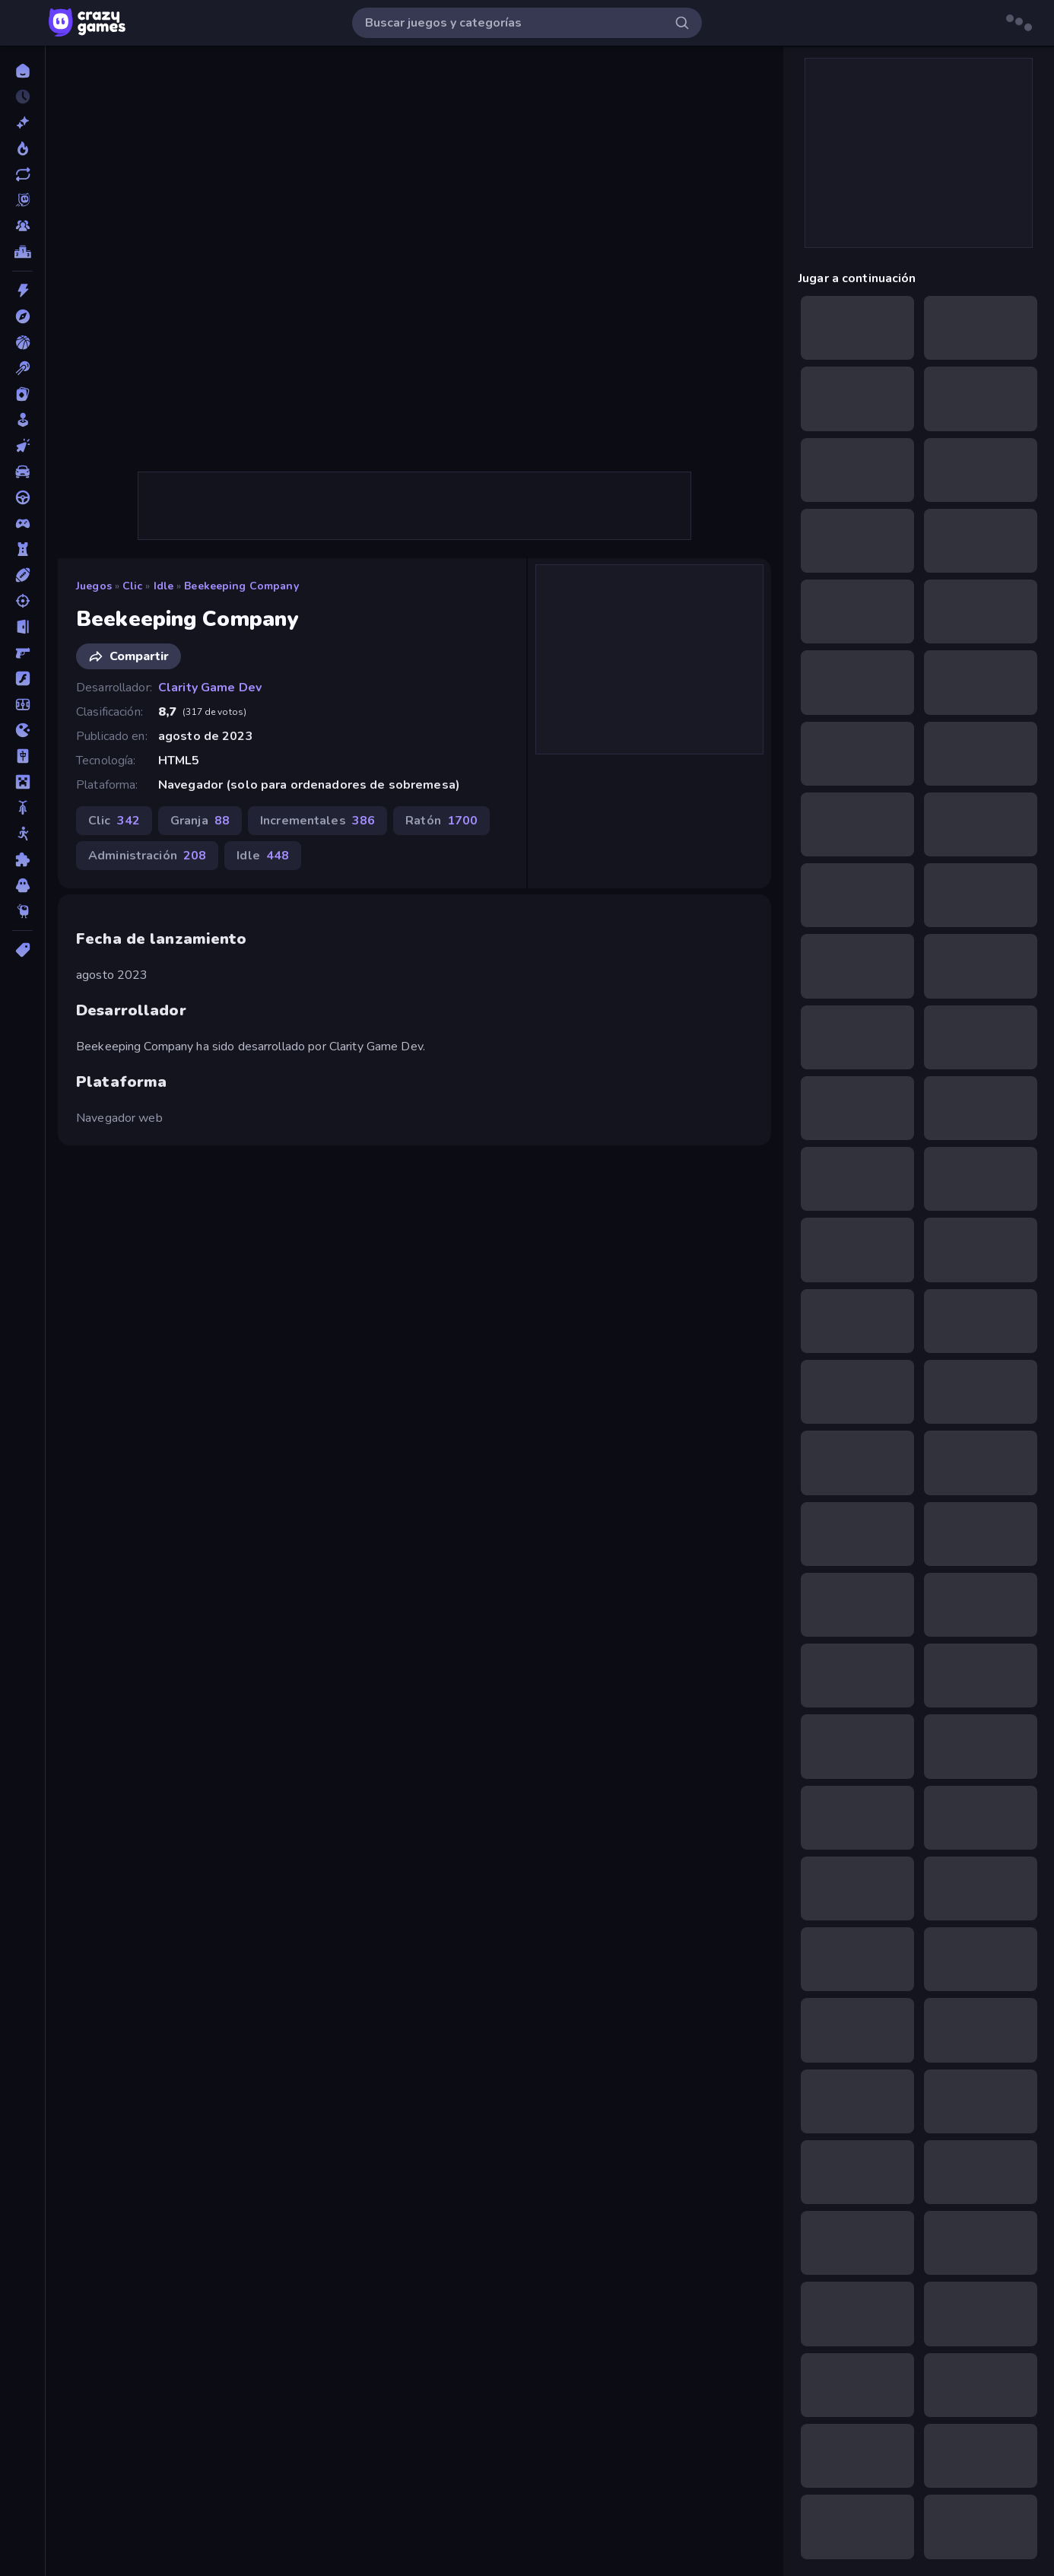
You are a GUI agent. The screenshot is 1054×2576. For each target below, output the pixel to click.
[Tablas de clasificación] (22, 252)
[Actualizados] (22, 174)
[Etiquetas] (22, 950)
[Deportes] (22, 575)
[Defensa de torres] (22, 549)
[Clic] (22, 446)
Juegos (94, 586)
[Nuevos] (22, 122)
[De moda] (22, 148)
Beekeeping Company (241, 586)
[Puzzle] (22, 859)
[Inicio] (22, 71)
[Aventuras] (22, 316)
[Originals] (22, 200)
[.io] (22, 730)
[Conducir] (22, 497)
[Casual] (22, 420)
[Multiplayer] (22, 226)
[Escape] (22, 627)
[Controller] (22, 523)
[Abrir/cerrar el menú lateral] (24, 23)
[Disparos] (22, 601)
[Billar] (22, 368)
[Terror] (22, 885)
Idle (164, 586)
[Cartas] (22, 394)
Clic (132, 586)
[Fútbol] (22, 704)
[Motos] (22, 808)
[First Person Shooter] (22, 652)
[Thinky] (22, 911)
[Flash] (22, 678)
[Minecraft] (22, 782)
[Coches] (22, 471)
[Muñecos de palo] (22, 833)
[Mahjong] (22, 756)
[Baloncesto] (22, 342)
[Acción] (22, 290)
